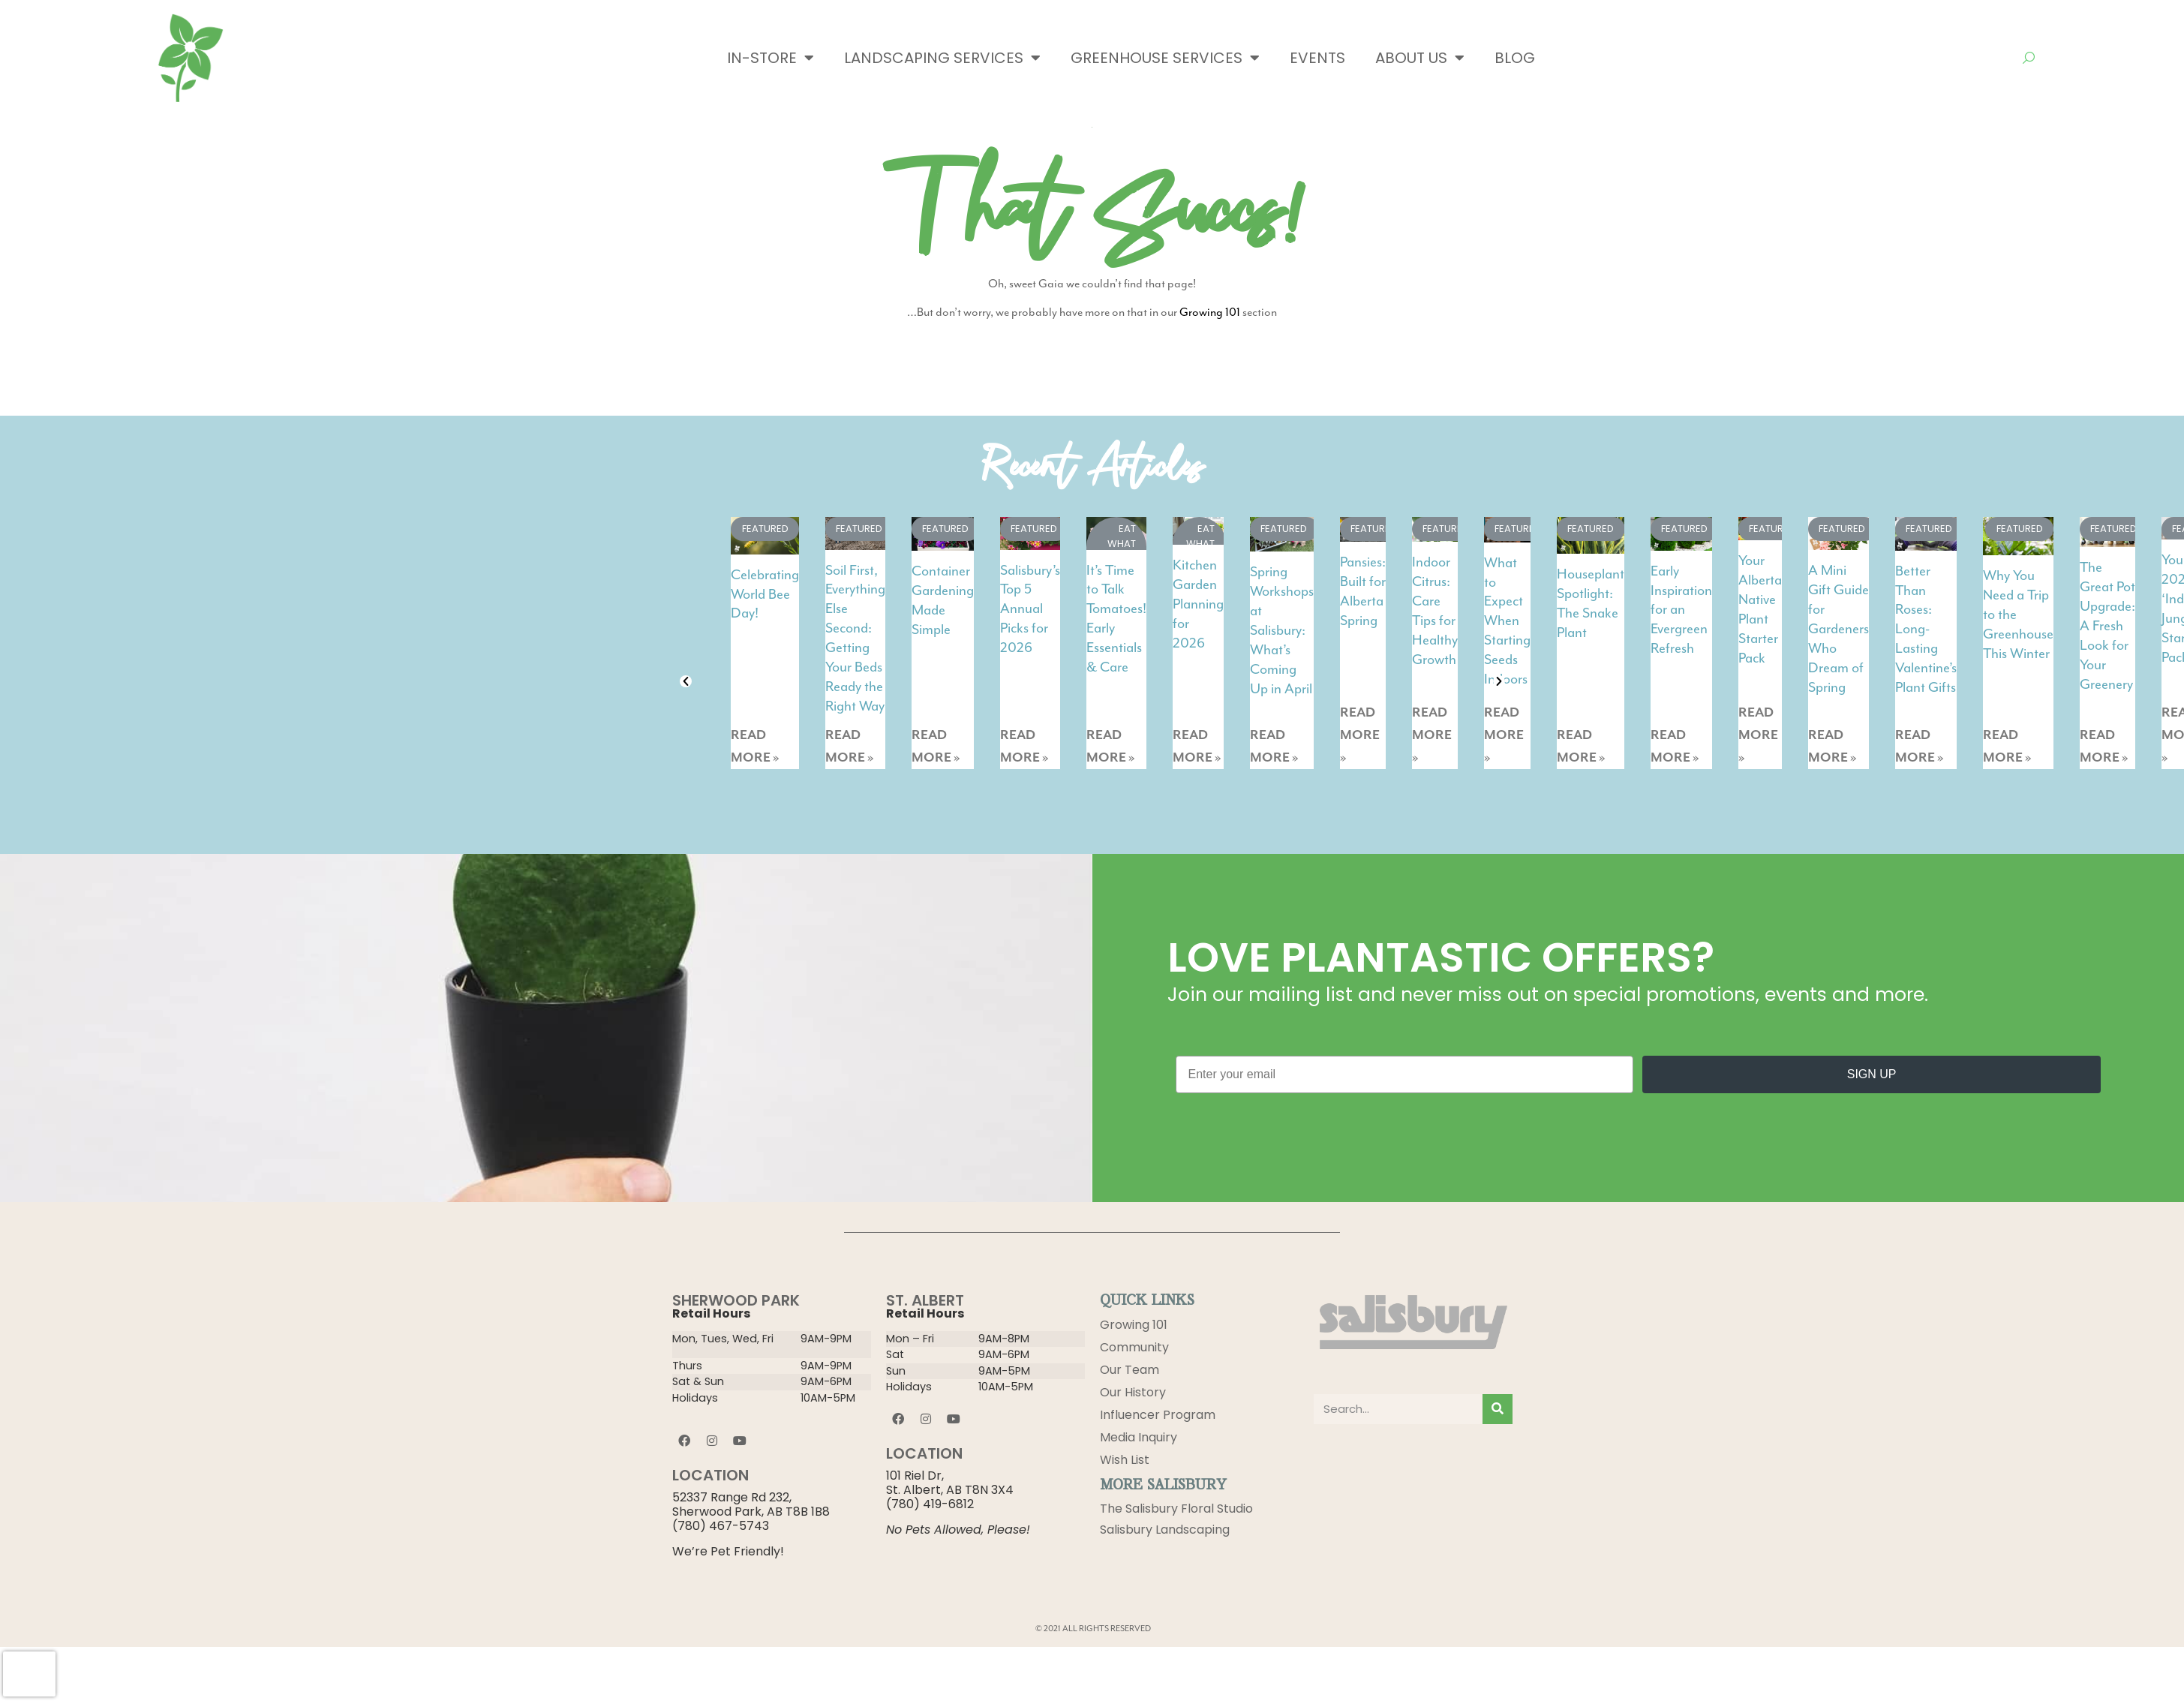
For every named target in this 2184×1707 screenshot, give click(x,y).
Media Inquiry (1138, 1437)
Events (1317, 57)
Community (1134, 1347)
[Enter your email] (1405, 1074)
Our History (1133, 1392)
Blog (1515, 57)
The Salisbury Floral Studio (1176, 1509)
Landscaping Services (942, 58)
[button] (686, 681)
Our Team (1129, 1369)
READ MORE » (755, 746)
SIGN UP (1872, 1074)
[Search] (1498, 1409)
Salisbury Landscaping (1165, 1531)
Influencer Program (1157, 1414)
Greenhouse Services (1165, 58)
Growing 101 (1209, 312)
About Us (1420, 58)
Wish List (1124, 1459)
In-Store (770, 58)
